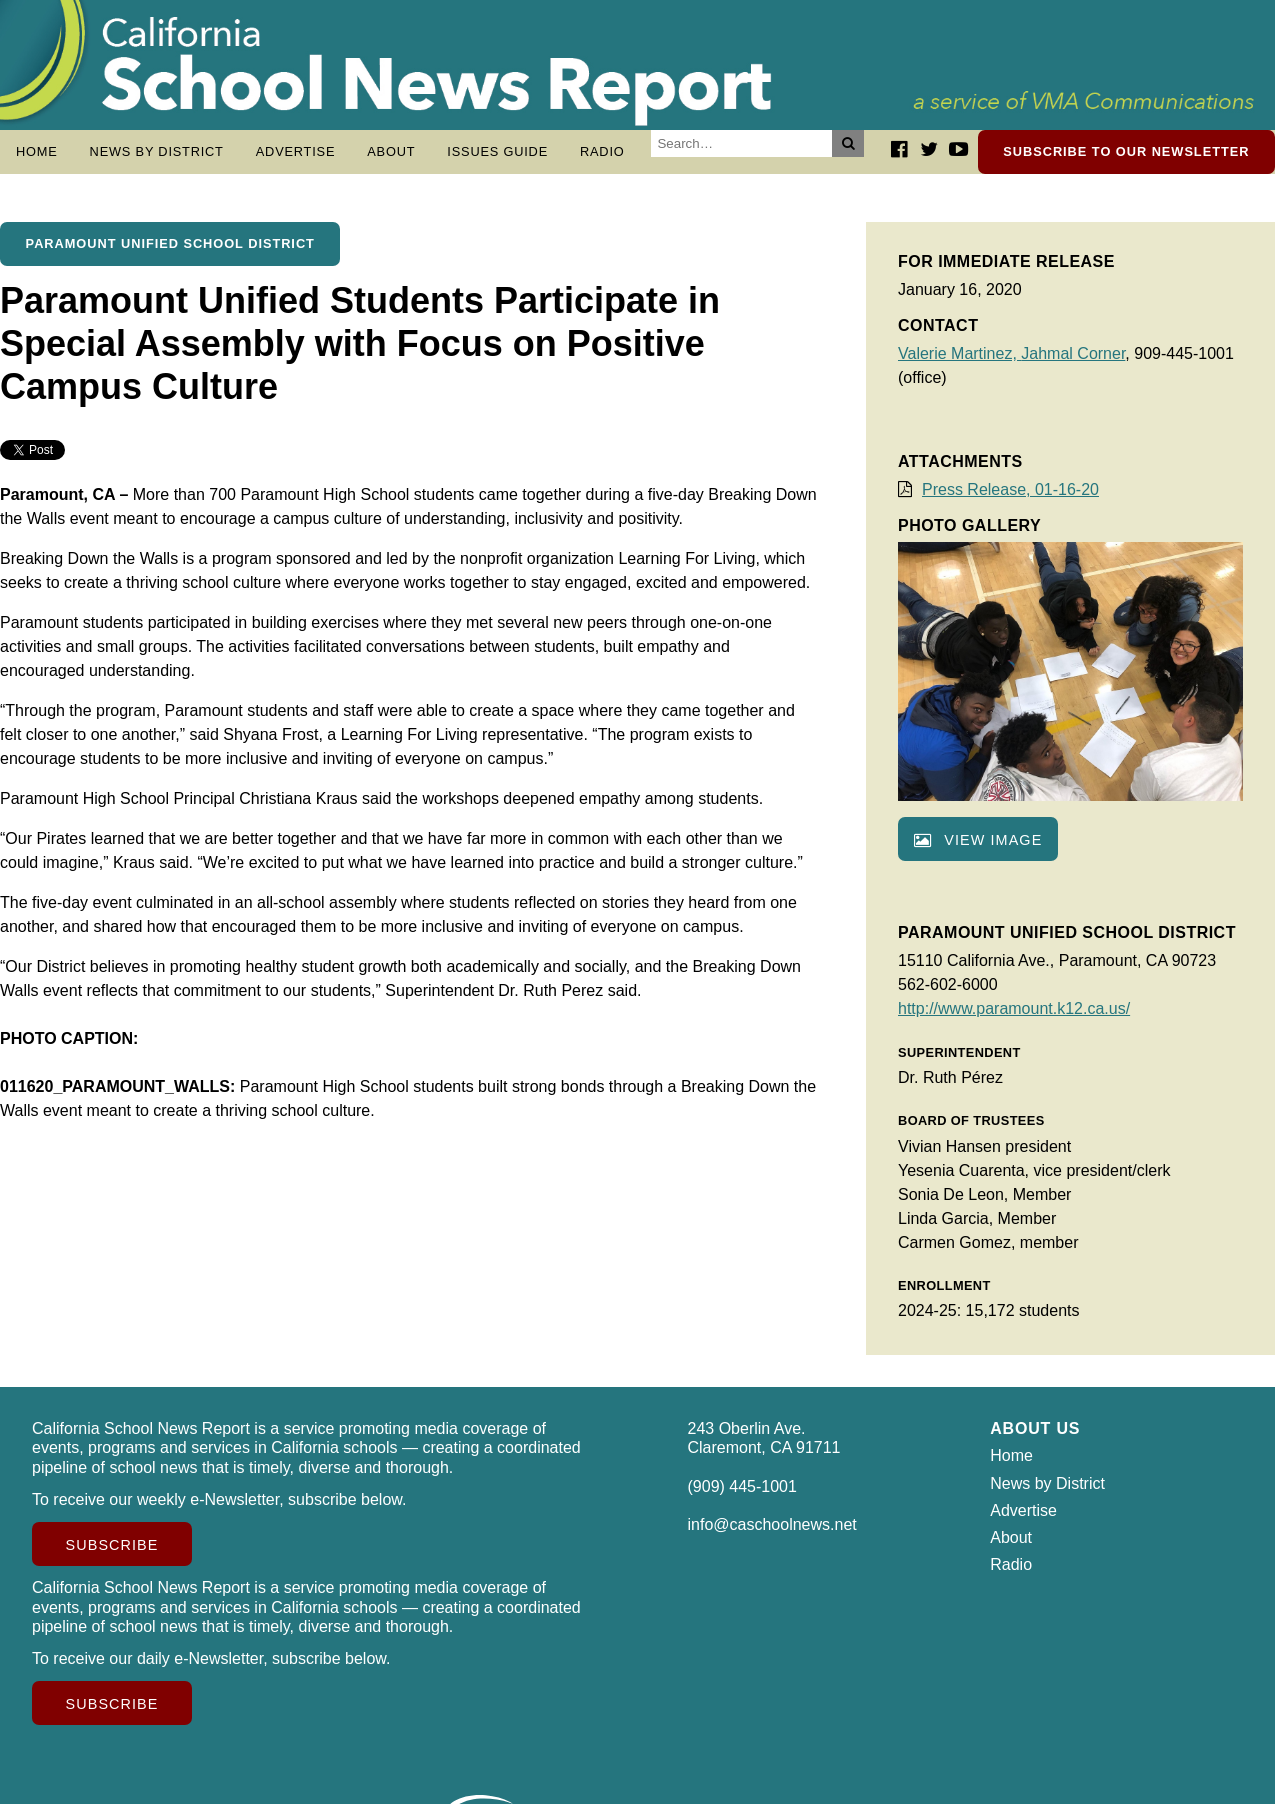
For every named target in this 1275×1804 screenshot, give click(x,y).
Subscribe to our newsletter (1126, 151)
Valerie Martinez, (959, 363)
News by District (157, 151)
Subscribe (112, 1555)
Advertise (296, 151)
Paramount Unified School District (170, 253)
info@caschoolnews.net (772, 1534)
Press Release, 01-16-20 (1010, 499)
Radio (602, 151)
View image (978, 850)
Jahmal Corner (1073, 363)
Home (37, 151)
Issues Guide (497, 151)
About (391, 151)
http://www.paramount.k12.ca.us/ (1014, 1018)
